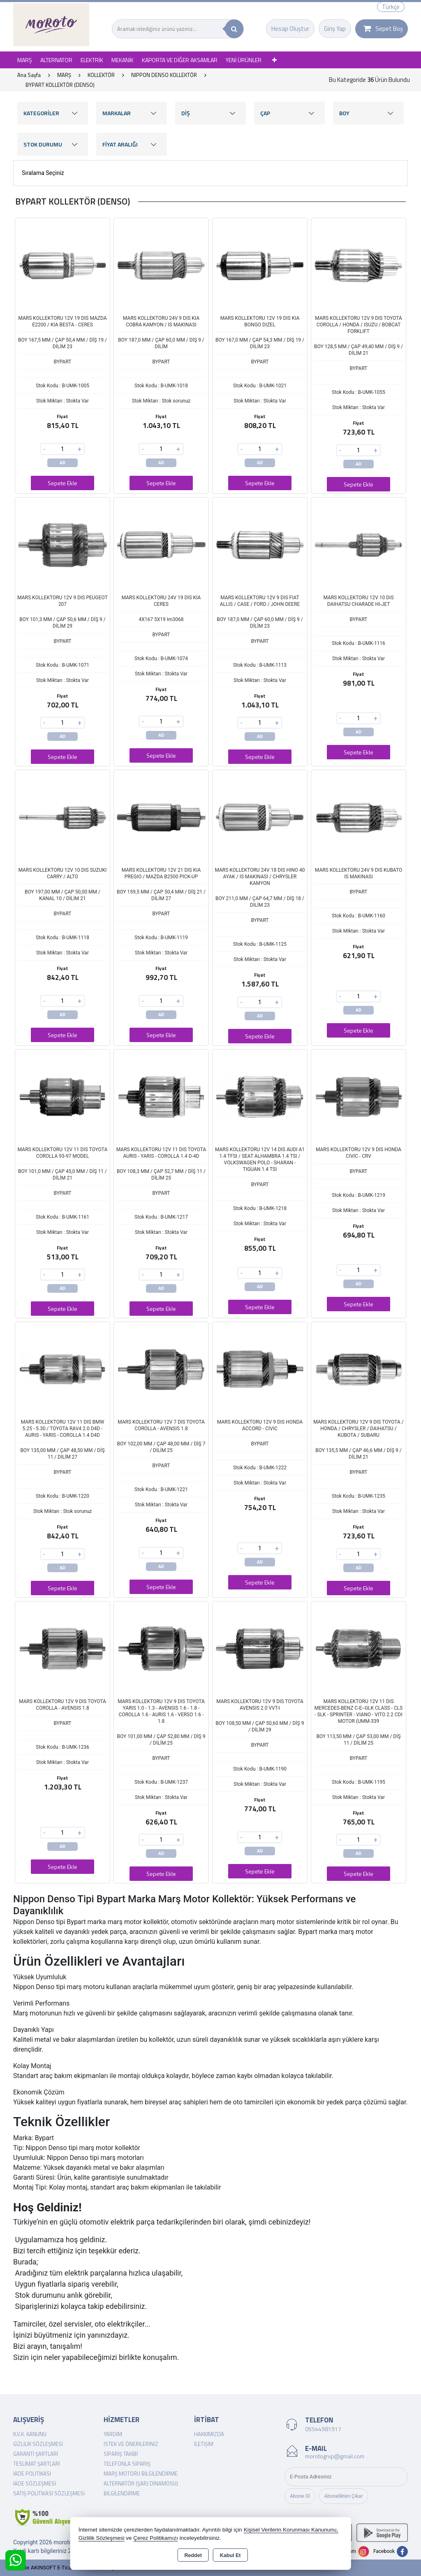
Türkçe (391, 7)
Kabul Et (230, 2555)
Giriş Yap (335, 28)
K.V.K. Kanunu (29, 2434)
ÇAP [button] (289, 113)
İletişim (203, 2444)
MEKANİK (122, 60)
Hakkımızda (209, 2434)
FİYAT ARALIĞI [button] (131, 144)
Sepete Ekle (62, 483)
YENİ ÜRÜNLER (243, 60)
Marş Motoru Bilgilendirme (141, 2473)
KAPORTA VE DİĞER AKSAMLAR (179, 60)
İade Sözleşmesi (34, 2483)
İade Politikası (32, 2473)
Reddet (192, 2555)
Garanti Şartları (35, 2454)
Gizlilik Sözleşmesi (38, 2444)
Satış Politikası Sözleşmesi (49, 2493)
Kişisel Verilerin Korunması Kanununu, (291, 2530)
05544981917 (323, 2429)
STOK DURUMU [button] (52, 144)
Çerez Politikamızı (155, 2538)
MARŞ (24, 60)
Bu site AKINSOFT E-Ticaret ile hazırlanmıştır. (66, 2567)
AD (63, 462)
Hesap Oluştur (290, 28)
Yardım (113, 2434)
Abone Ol (300, 2496)
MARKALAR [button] (131, 113)
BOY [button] (368, 113)
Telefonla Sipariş (127, 2464)
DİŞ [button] (210, 113)
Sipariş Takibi (121, 2454)
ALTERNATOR (56, 60)
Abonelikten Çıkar (343, 2496)
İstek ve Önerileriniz (131, 2444)
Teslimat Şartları (36, 2464)
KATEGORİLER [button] (52, 113)
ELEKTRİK (92, 60)
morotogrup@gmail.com (334, 2456)
